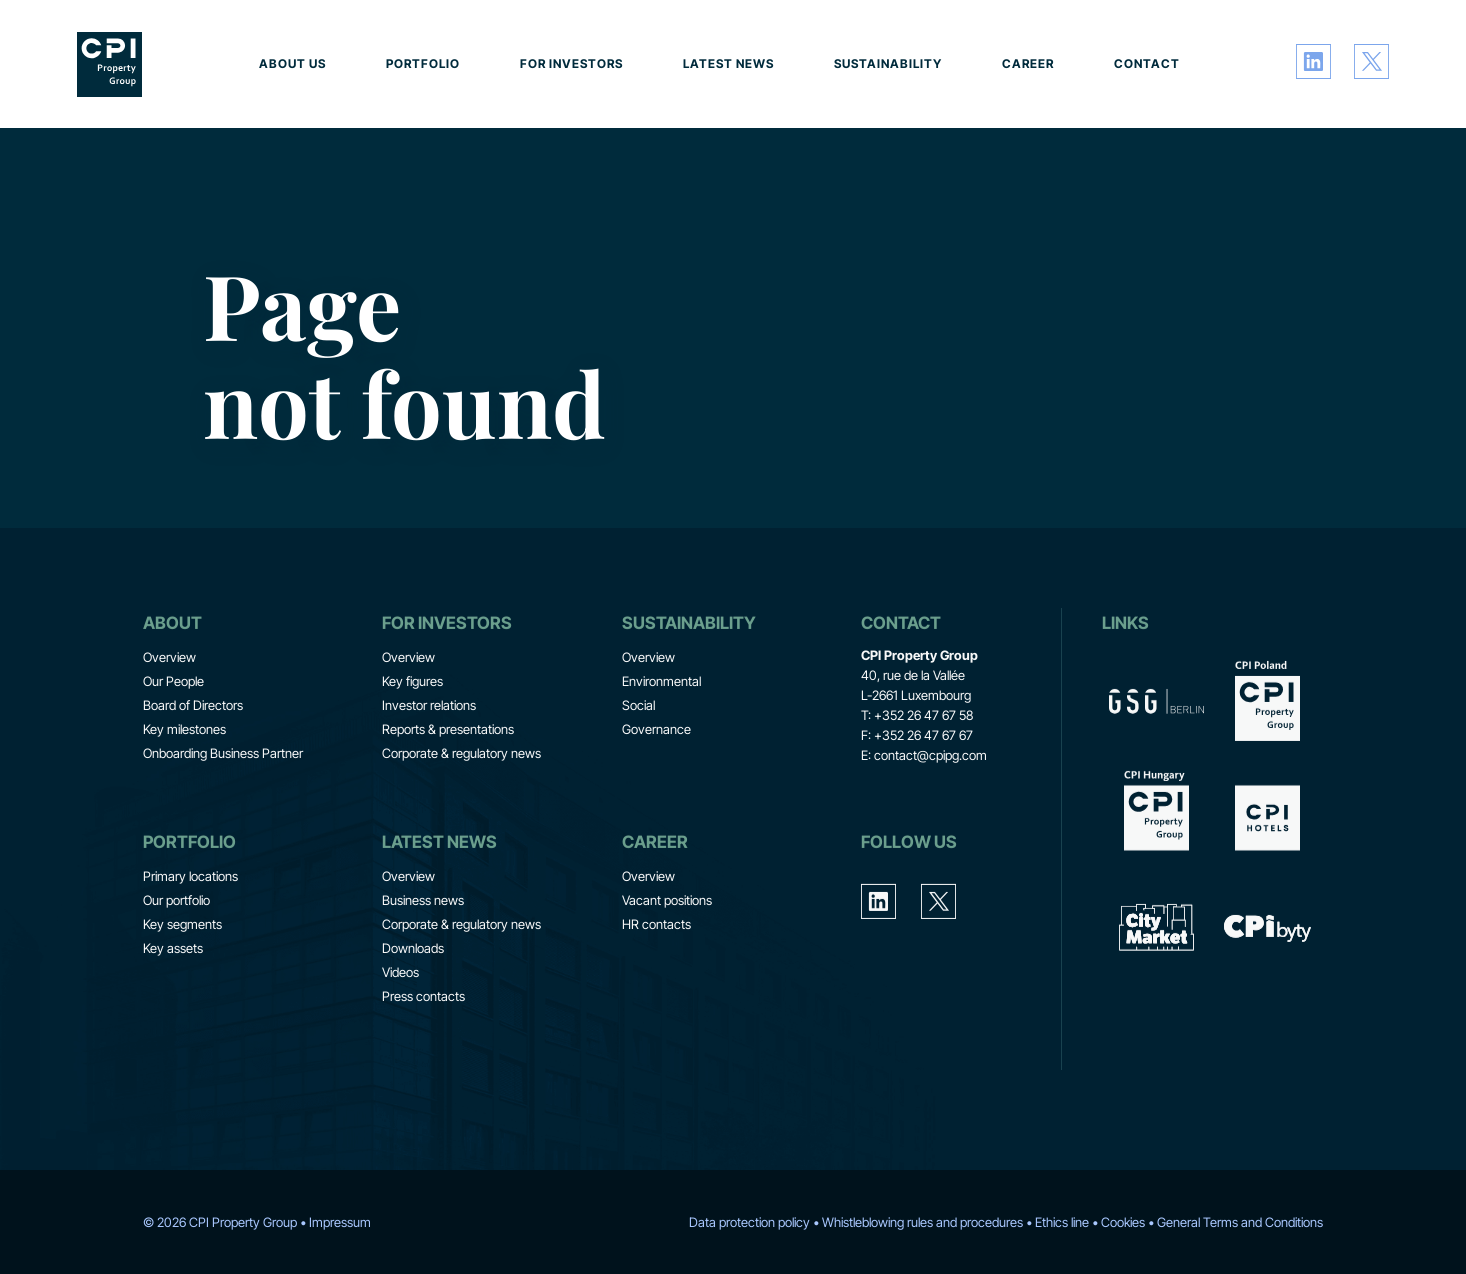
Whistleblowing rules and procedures (922, 1222)
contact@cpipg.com (930, 815)
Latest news (728, 63)
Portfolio (423, 63)
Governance (656, 789)
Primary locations (190, 936)
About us (292, 63)
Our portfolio (176, 960)
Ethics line (1062, 1222)
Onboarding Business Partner (223, 813)
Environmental (661, 741)
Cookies (1123, 1222)
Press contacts (423, 1056)
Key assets (173, 1008)
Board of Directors (193, 765)
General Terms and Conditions (1240, 1222)
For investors (571, 63)
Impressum (340, 1222)
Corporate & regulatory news (461, 813)
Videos (400, 1032)
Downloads (413, 1008)
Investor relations (429, 765)
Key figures (412, 741)
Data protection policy (749, 1222)
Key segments (182, 984)
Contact (1147, 63)
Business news (423, 960)
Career (1028, 63)
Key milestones (184, 789)
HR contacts (656, 984)
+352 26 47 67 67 (923, 795)
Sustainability (888, 63)
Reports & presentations (448, 789)
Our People (173, 741)
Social (638, 765)
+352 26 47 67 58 (923, 775)
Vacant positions (667, 960)
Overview (169, 717)
